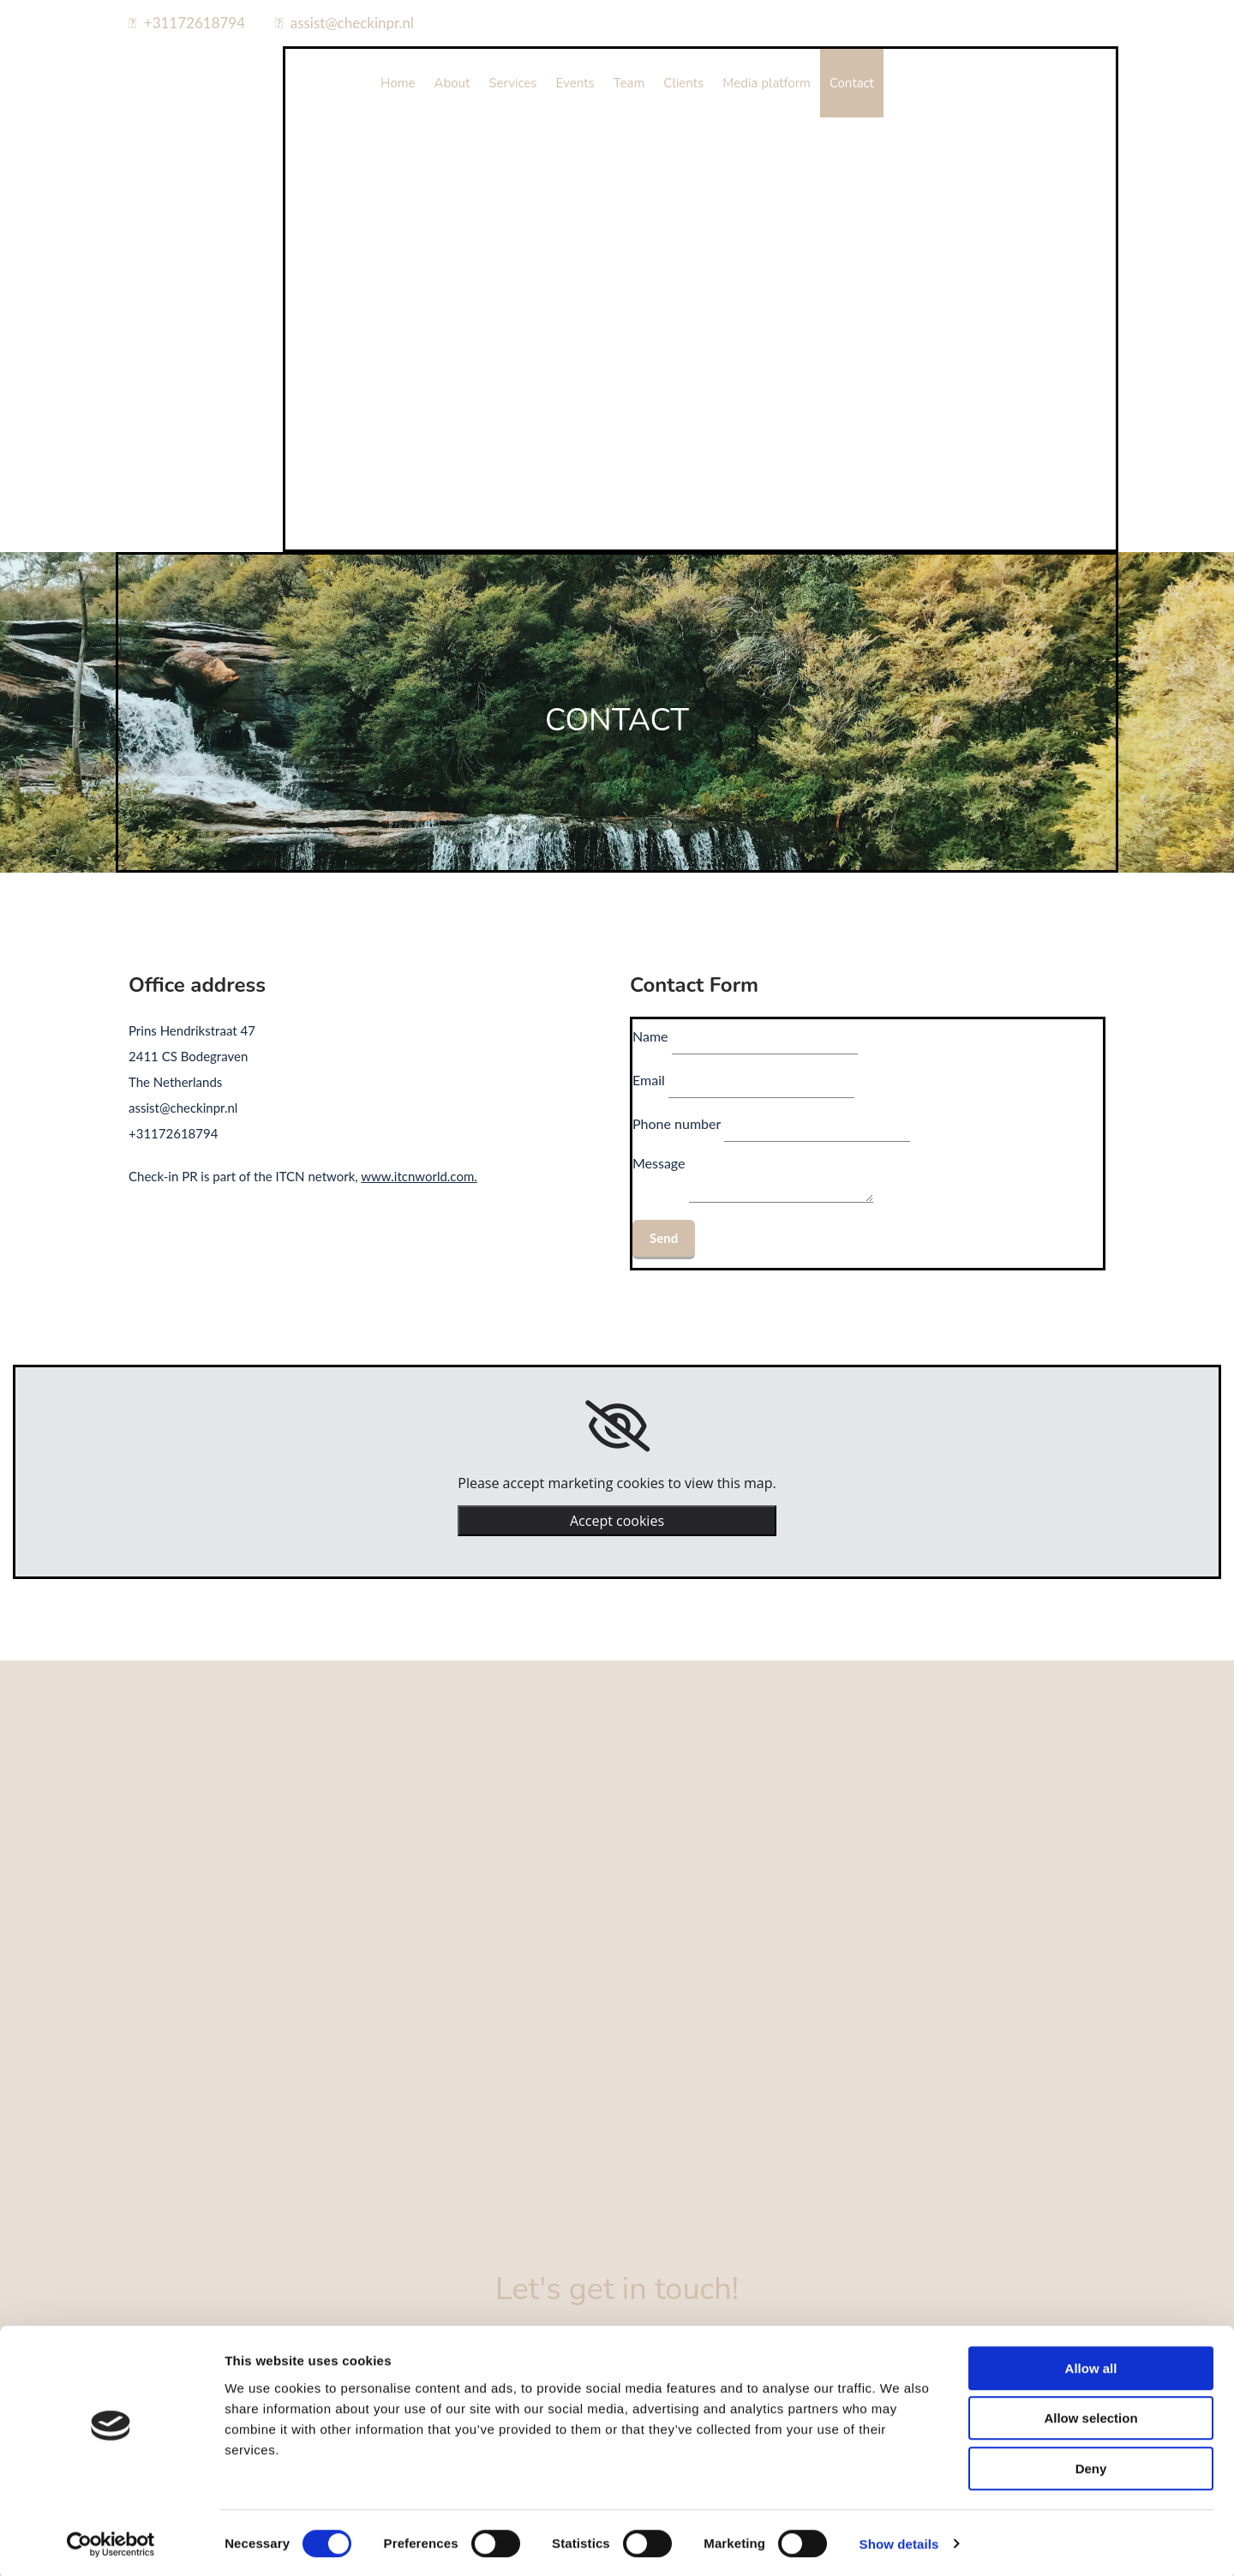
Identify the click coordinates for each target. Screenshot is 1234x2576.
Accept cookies (617, 1520)
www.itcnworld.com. (419, 1176)
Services (512, 83)
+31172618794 (194, 23)
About (452, 83)
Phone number (676, 1123)
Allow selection (1090, 2417)
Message (659, 1163)
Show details (899, 2542)
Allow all (1091, 2366)
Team (629, 83)
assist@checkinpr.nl (352, 23)
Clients (683, 83)
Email (648, 1080)
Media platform (766, 83)
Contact (852, 83)
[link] (617, 1426)
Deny (1091, 2466)
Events (575, 83)
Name (650, 1036)
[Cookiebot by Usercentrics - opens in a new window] (111, 2542)
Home (398, 83)
